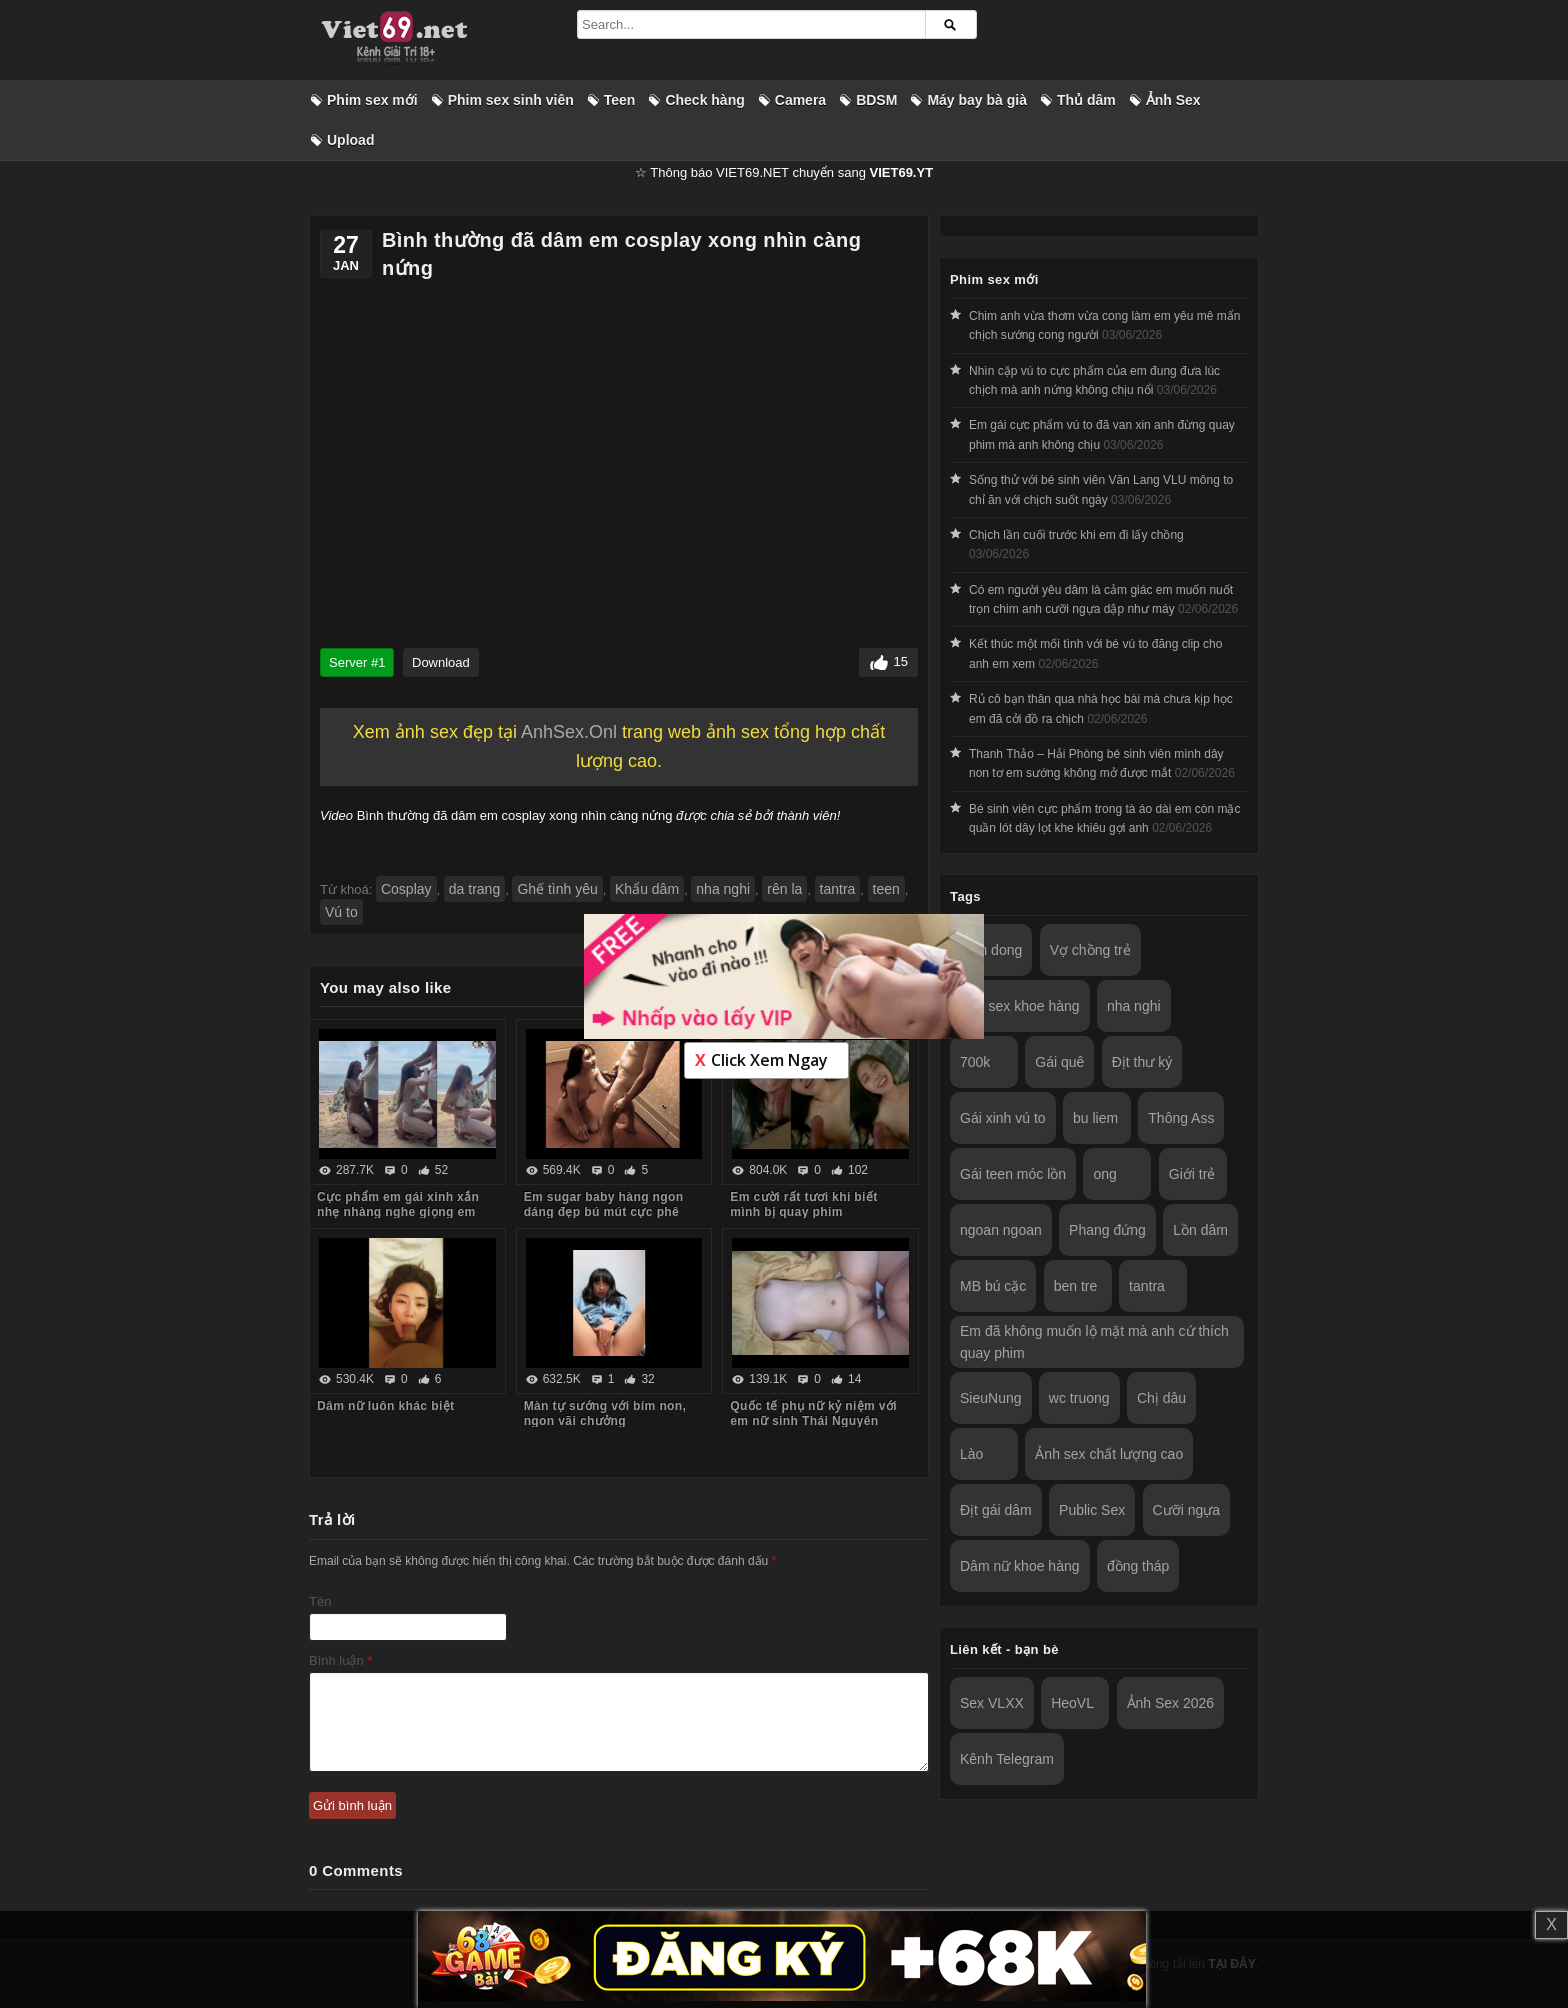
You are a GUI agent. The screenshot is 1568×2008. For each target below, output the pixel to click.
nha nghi (723, 889)
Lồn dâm (1200, 1230)
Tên (320, 1601)
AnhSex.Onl (569, 732)
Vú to (341, 912)
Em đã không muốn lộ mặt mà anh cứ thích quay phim (1094, 1342)
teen (886, 889)
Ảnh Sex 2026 (1171, 1703)
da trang (474, 889)
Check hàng (704, 100)
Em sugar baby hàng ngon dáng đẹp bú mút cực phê (604, 1204)
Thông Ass (1181, 1118)
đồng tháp (1138, 1566)
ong (1104, 1174)
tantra (838, 889)
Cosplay (406, 889)
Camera (800, 100)
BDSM (876, 100)
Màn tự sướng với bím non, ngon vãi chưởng (605, 1413)
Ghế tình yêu (557, 889)
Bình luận (340, 1660)
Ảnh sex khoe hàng (1020, 1006)
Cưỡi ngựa (1186, 1510)
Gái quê (1059, 1062)
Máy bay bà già (977, 100)
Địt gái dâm (996, 1510)
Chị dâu (1161, 1398)
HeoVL (1072, 1703)
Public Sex (1092, 1510)
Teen (620, 100)
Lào (971, 1454)
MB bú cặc (993, 1286)
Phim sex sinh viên (511, 100)
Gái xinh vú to (1003, 1118)
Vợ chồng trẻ (1090, 950)
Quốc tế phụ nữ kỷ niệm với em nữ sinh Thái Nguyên (813, 1413)
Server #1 (357, 662)
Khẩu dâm (647, 889)
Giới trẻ (1192, 1174)
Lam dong (991, 950)
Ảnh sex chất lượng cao (1109, 1454)
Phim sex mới (372, 100)
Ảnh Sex (1173, 100)
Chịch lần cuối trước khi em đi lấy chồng (1076, 535)
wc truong (1079, 1398)
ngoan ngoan (1001, 1230)
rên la (784, 889)
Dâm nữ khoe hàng (1020, 1566)
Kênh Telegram (1007, 1759)
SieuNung (991, 1398)
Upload (350, 140)
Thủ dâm (1086, 100)
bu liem (1095, 1118)
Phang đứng (1107, 1230)
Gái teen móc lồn (1013, 1174)
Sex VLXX (992, 1703)
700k (975, 1062)
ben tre (1076, 1286)
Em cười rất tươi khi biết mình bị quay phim (803, 1204)
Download (441, 662)
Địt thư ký (1142, 1062)
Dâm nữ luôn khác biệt (385, 1406)
